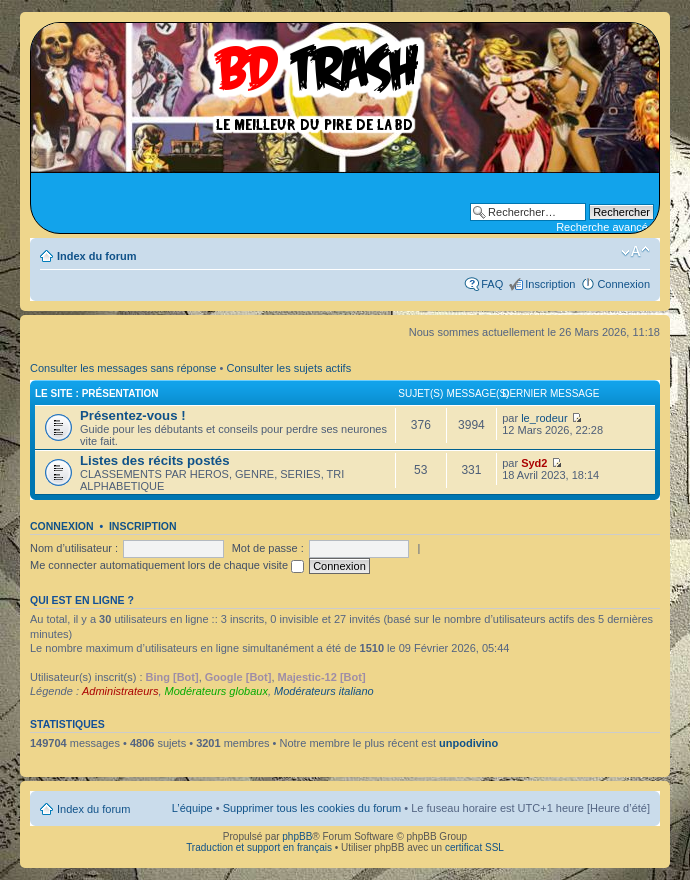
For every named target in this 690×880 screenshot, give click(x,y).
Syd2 (534, 463)
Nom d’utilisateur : (74, 548)
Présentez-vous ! (133, 415)
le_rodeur (544, 418)
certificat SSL (474, 847)
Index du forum (96, 256)
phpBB (297, 836)
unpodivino (468, 743)
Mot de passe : (268, 548)
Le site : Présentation (97, 393)
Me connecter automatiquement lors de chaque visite (167, 565)
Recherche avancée (605, 227)
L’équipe (192, 808)
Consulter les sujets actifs (288, 368)
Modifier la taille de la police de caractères (635, 252)
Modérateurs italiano (324, 691)
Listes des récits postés (155, 460)
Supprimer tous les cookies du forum (312, 808)
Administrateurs (120, 691)
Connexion (623, 284)
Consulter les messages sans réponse (123, 368)
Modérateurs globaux (216, 691)
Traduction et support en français (259, 847)
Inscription (550, 284)
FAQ (492, 284)
